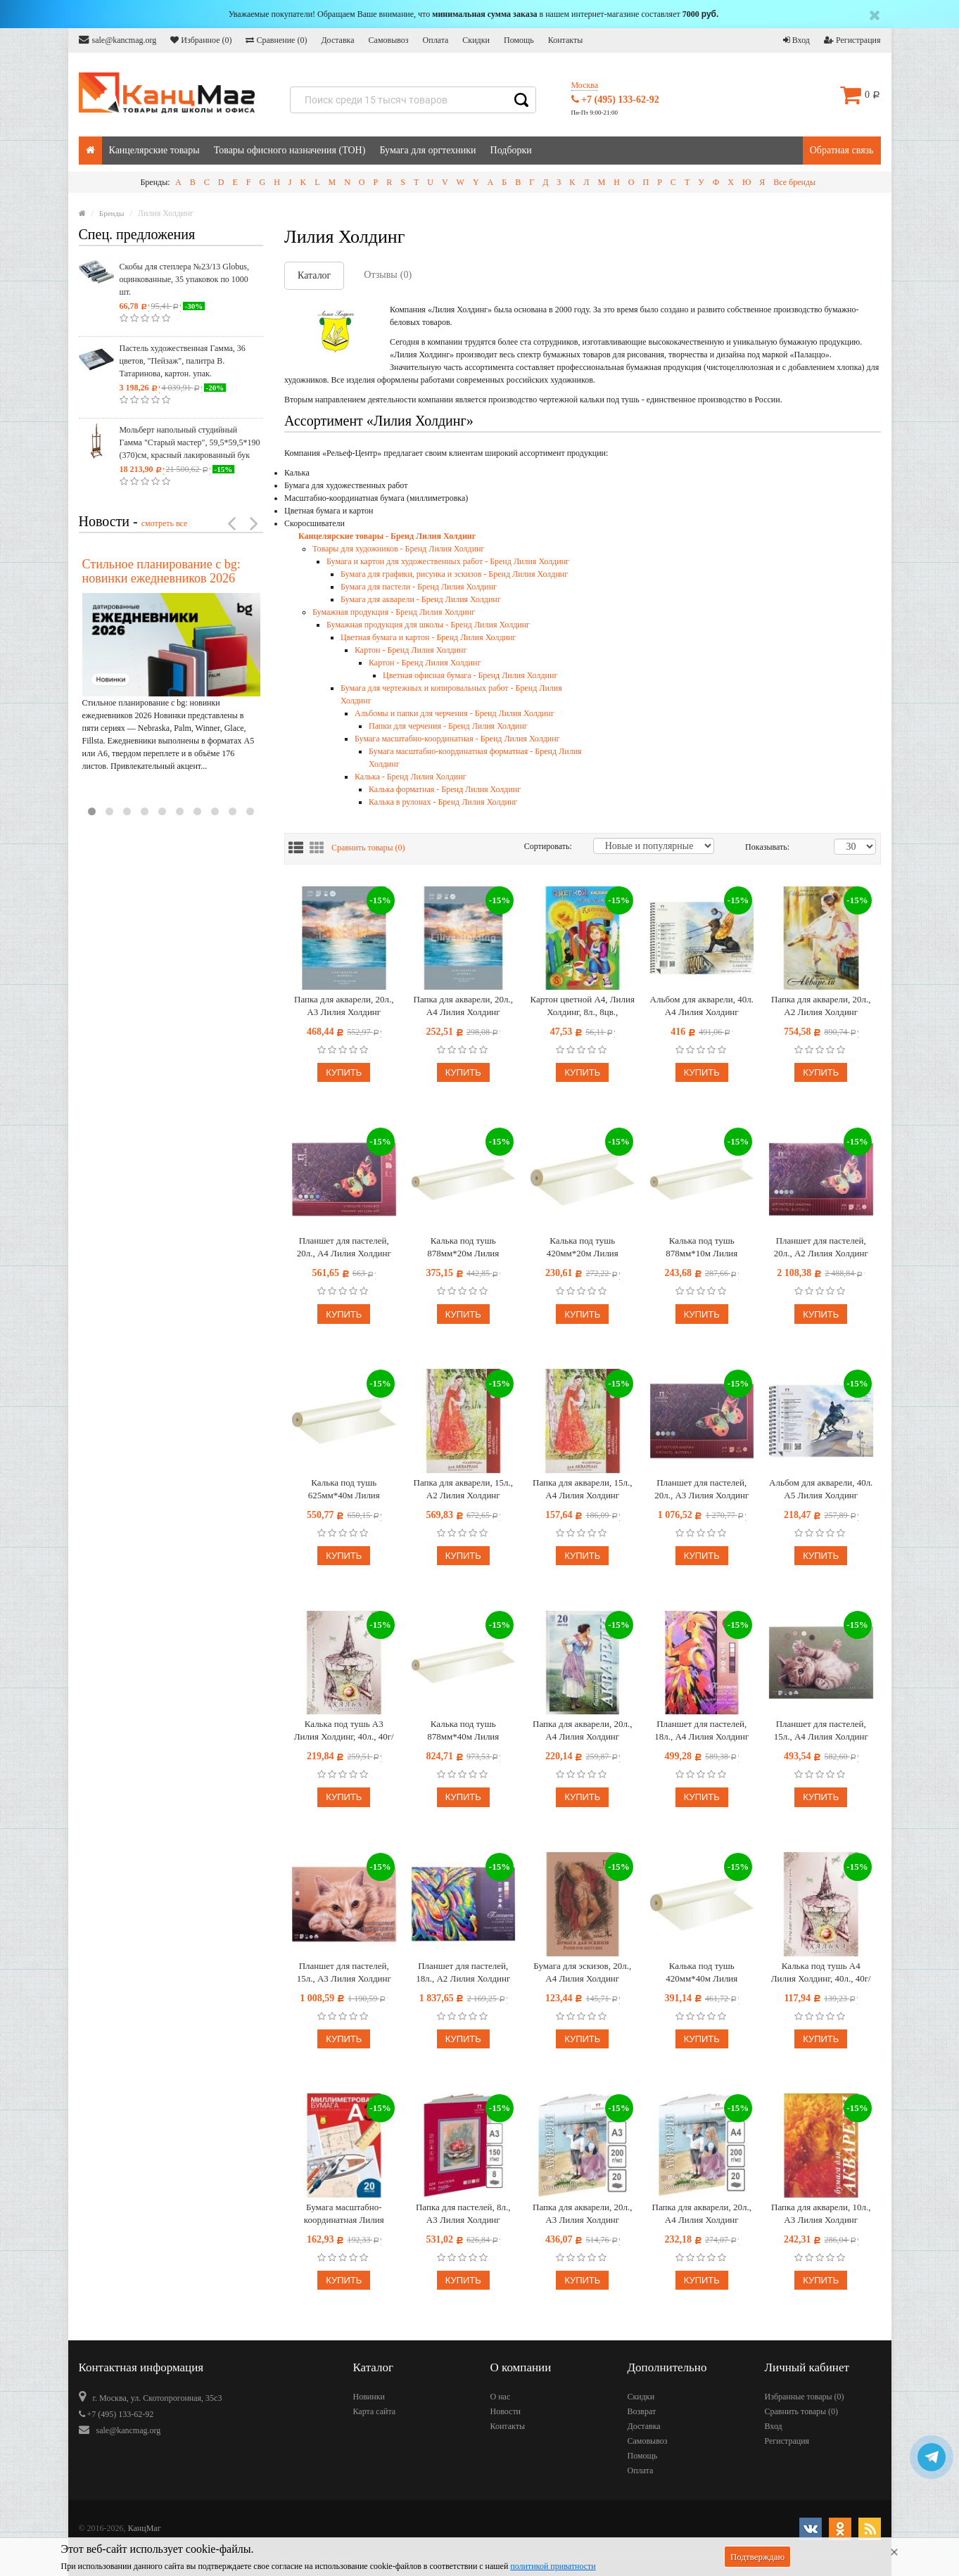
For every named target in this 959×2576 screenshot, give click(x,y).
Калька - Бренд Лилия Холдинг (410, 777)
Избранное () (200, 40)
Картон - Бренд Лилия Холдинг (410, 650)
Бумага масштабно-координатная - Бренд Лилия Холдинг (457, 739)
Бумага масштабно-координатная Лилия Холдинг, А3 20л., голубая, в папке (344, 2214)
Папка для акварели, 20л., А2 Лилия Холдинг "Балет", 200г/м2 (820, 1006)
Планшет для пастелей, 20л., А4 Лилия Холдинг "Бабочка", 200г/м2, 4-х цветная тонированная (344, 1247)
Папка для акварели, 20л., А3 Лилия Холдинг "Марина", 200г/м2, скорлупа (343, 1006)
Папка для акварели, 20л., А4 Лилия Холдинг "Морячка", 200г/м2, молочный (701, 2214)
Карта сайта (374, 2411)
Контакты (565, 40)
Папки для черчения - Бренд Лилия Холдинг (448, 726)
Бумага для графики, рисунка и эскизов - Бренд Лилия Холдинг (454, 574)
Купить (344, 1072)
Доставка (337, 40)
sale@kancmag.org (118, 39)
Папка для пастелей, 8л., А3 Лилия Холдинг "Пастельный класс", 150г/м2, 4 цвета (463, 2214)
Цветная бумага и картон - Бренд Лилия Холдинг (428, 637)
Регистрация (852, 40)
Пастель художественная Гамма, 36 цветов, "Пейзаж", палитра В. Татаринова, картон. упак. (183, 360)
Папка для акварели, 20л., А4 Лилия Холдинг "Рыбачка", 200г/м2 (582, 1731)
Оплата (436, 40)
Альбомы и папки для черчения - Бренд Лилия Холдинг (454, 713)
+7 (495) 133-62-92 (615, 99)
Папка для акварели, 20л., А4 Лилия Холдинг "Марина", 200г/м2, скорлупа (463, 1006)
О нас (500, 2397)
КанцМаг (144, 2528)
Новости (505, 2411)
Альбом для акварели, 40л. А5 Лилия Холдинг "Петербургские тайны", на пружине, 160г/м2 (820, 1489)
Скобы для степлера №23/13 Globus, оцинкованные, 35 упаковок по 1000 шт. (184, 279)
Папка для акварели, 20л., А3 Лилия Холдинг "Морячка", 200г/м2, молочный (582, 2214)
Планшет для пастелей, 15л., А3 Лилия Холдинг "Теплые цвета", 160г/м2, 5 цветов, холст (344, 1972)
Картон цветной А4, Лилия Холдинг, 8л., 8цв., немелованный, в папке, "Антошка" (582, 1006)
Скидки (476, 40)
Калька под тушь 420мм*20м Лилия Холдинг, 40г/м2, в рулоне (582, 1247)
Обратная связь (842, 150)
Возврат (642, 2411)
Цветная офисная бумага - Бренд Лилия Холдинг (470, 675)
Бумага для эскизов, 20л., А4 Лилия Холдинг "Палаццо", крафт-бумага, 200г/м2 (582, 1972)
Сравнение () (276, 40)
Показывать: (760, 847)
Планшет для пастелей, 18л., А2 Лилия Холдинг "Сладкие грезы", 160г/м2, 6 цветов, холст (463, 1972)
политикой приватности (552, 2566)
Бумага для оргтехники (427, 150)
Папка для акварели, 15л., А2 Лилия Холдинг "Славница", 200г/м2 (463, 1489)
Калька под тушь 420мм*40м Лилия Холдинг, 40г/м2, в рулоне (702, 1972)
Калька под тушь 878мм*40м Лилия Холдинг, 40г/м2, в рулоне (463, 1731)
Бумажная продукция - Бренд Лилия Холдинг (393, 612)
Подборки (511, 150)
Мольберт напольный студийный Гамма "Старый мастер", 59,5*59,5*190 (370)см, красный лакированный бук (190, 442)
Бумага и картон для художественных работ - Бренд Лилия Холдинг (447, 561)
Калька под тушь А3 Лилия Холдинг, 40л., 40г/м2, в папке (344, 1731)
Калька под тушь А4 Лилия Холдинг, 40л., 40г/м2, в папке (821, 1972)
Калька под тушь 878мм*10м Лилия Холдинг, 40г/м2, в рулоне (702, 1247)
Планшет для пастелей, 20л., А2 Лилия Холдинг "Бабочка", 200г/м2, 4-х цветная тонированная (821, 1247)
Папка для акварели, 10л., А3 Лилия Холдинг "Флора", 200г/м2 (820, 2214)
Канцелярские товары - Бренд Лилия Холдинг (387, 536)
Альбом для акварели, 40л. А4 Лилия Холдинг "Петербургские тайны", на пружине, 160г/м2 (702, 1006)
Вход (796, 40)
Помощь (519, 40)
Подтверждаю (757, 2556)
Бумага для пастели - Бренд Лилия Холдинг (419, 587)
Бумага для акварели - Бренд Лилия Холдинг (421, 599)
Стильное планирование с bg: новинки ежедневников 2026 (161, 571)
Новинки (369, 2397)
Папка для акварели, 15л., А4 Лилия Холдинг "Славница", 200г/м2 (582, 1489)
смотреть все (164, 523)
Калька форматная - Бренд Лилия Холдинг (445, 789)
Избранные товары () (804, 2397)
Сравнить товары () (368, 848)
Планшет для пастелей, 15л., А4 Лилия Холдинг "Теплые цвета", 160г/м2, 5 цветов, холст (821, 1731)
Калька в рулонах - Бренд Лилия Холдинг (443, 802)
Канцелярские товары (154, 150)
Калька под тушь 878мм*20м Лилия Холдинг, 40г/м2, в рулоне (463, 1247)
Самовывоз (389, 40)
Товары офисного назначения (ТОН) (290, 150)
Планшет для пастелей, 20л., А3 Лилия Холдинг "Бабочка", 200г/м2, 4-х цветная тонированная (701, 1489)
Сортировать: (548, 846)
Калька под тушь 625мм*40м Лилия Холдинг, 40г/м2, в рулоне (343, 1489)
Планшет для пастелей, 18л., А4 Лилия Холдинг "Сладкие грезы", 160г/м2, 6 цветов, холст (702, 1731)
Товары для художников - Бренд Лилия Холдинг (398, 549)
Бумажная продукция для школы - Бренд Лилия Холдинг (428, 625)
